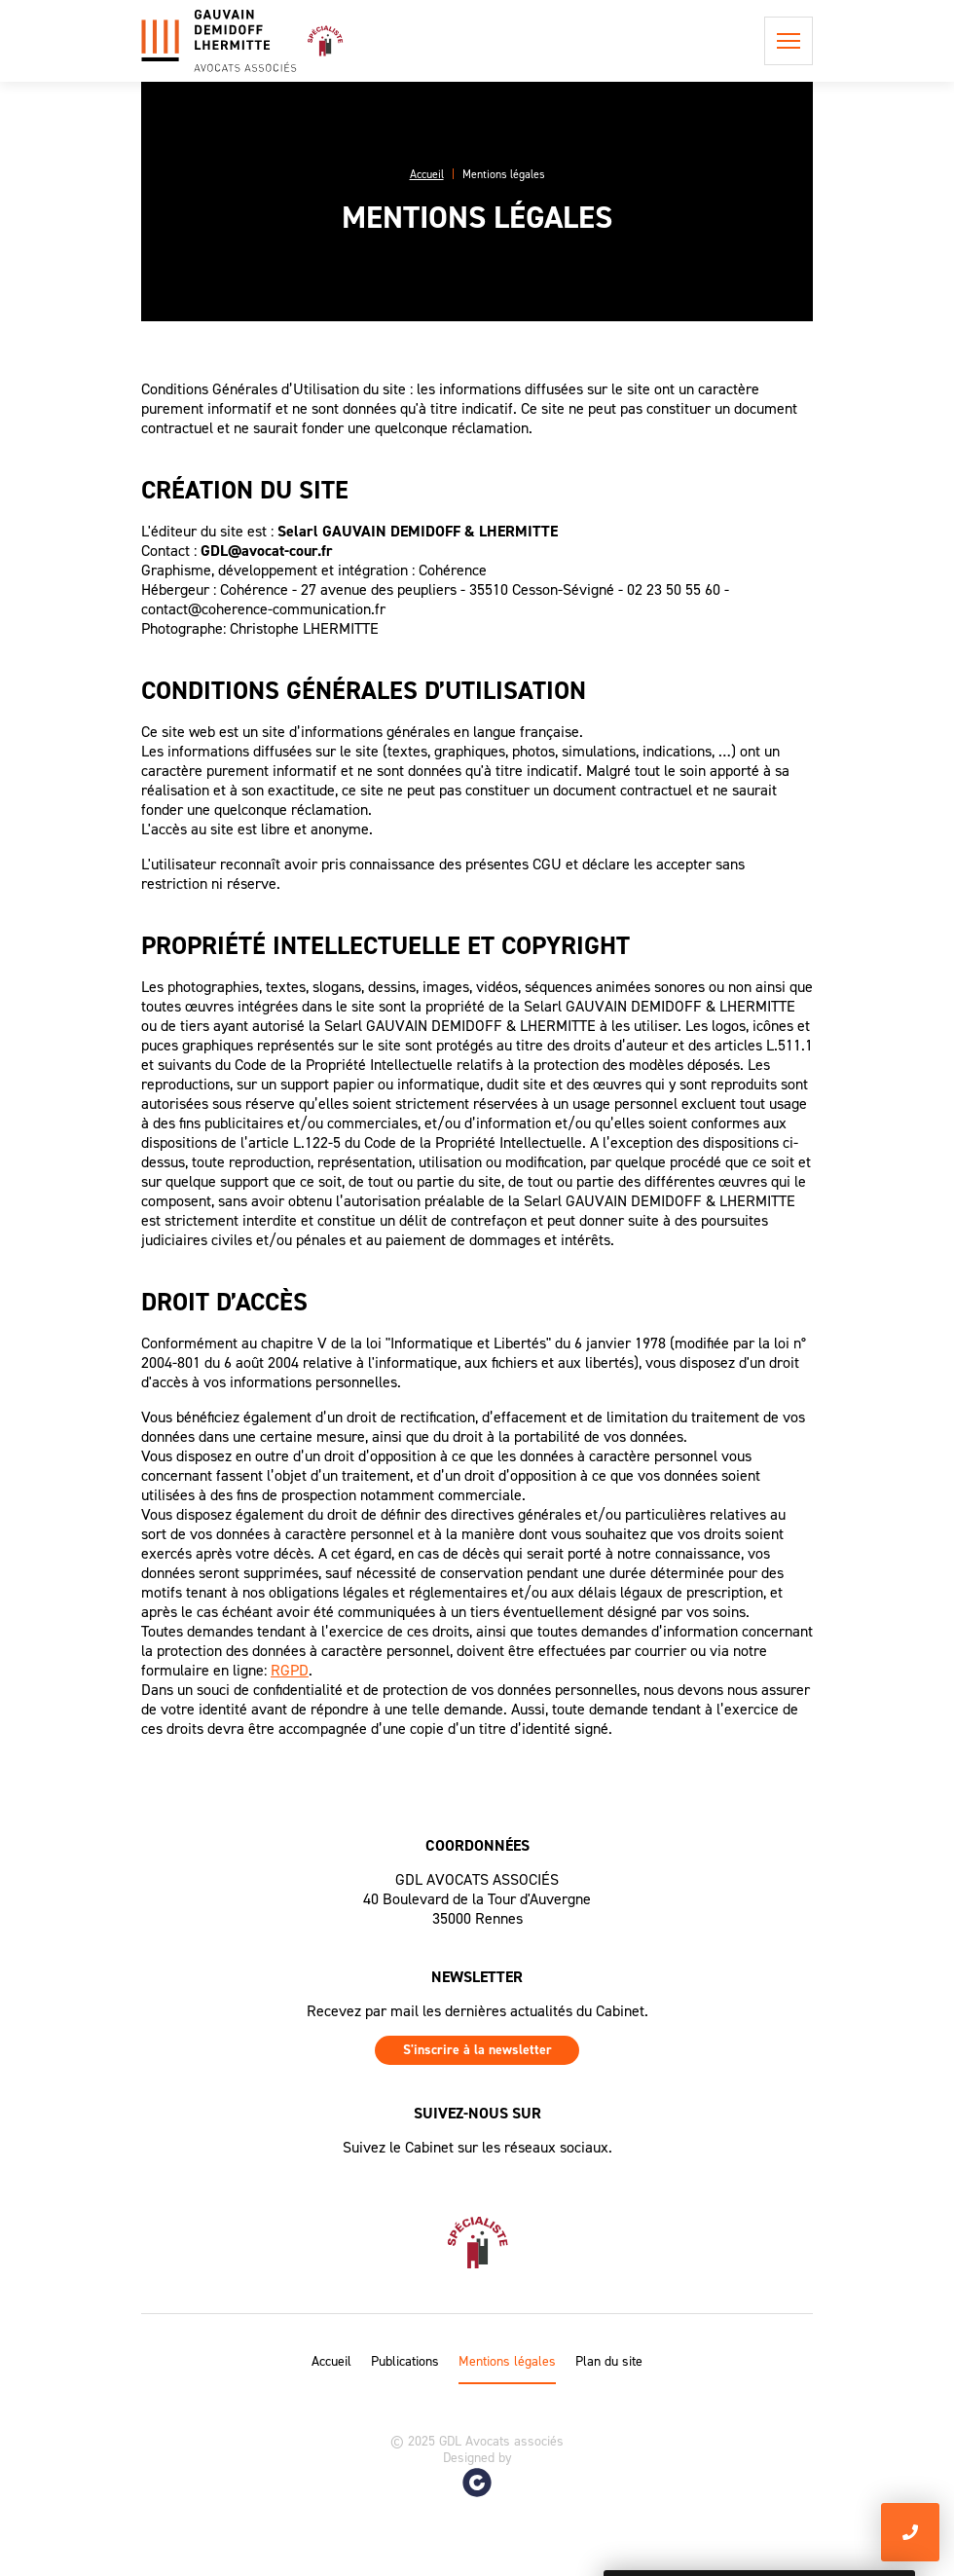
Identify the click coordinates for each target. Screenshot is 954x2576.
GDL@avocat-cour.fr (267, 550)
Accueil (331, 2362)
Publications (405, 2362)
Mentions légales (507, 2362)
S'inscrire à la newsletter (477, 2050)
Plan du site (608, 2362)
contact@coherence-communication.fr (263, 609)
